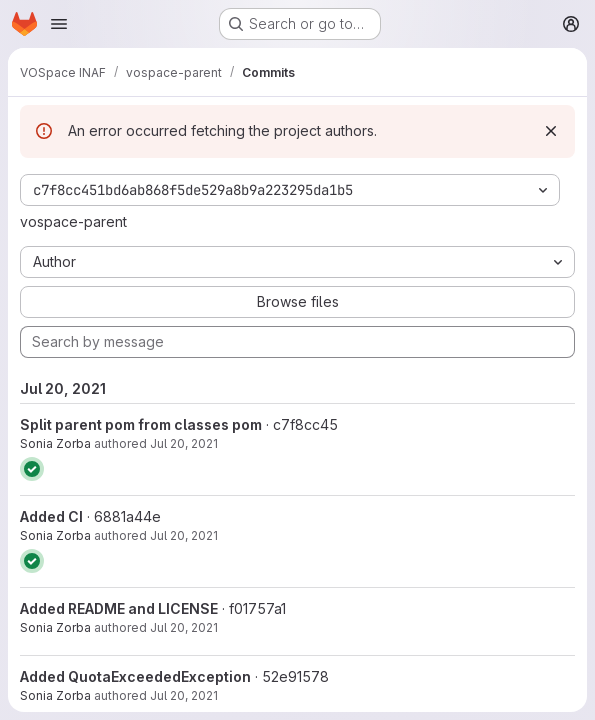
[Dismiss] (551, 131)
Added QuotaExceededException (135, 676)
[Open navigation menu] (59, 24)
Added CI (51, 516)
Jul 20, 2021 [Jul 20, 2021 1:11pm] (184, 443)
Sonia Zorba (55, 443)
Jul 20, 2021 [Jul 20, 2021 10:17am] (184, 695)
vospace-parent (73, 221)
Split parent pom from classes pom (141, 424)
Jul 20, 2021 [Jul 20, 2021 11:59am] (184, 535)
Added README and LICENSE (119, 608)
